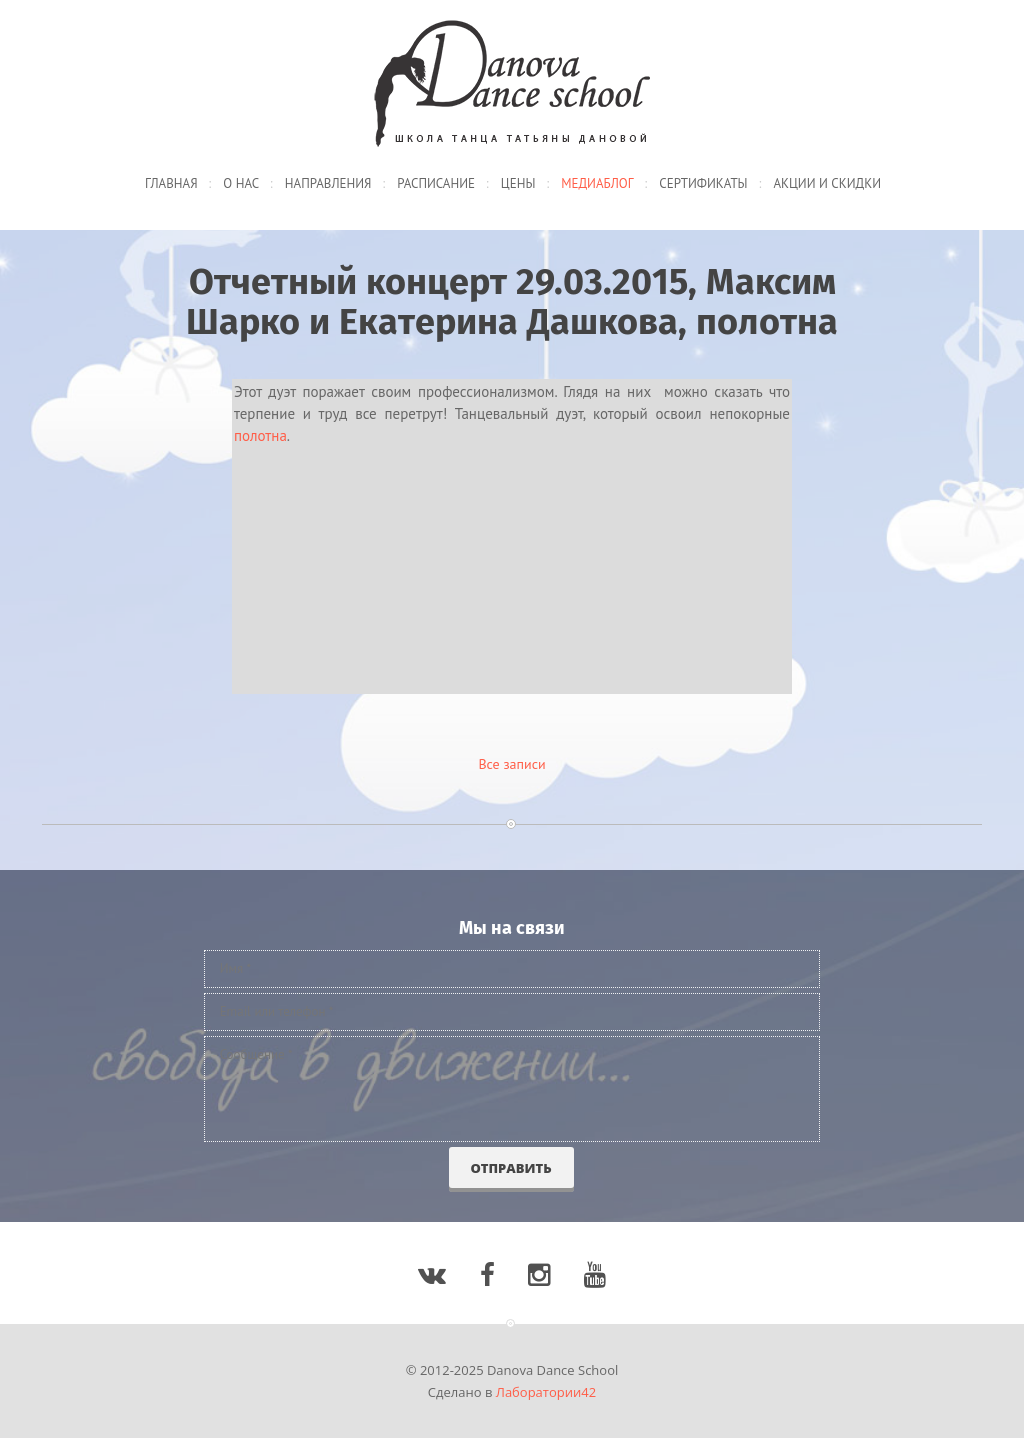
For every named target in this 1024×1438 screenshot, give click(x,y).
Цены (518, 183)
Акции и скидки (827, 183)
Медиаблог (597, 183)
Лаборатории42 (546, 1392)
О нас (241, 183)
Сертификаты (703, 183)
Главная (171, 183)
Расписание (436, 183)
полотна (260, 435)
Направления (328, 183)
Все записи (511, 764)
